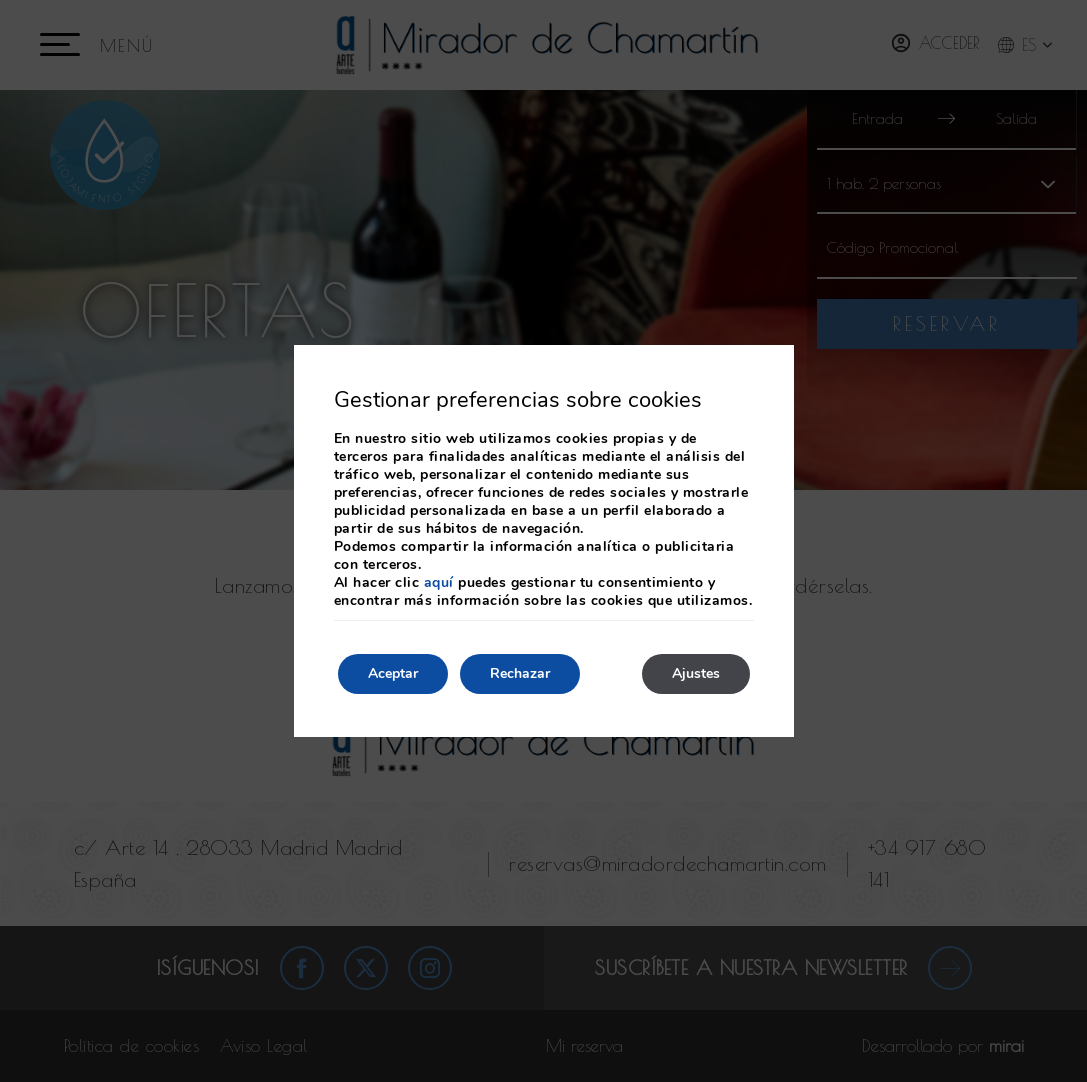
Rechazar (520, 673)
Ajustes (696, 673)
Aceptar (393, 673)
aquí (439, 582)
